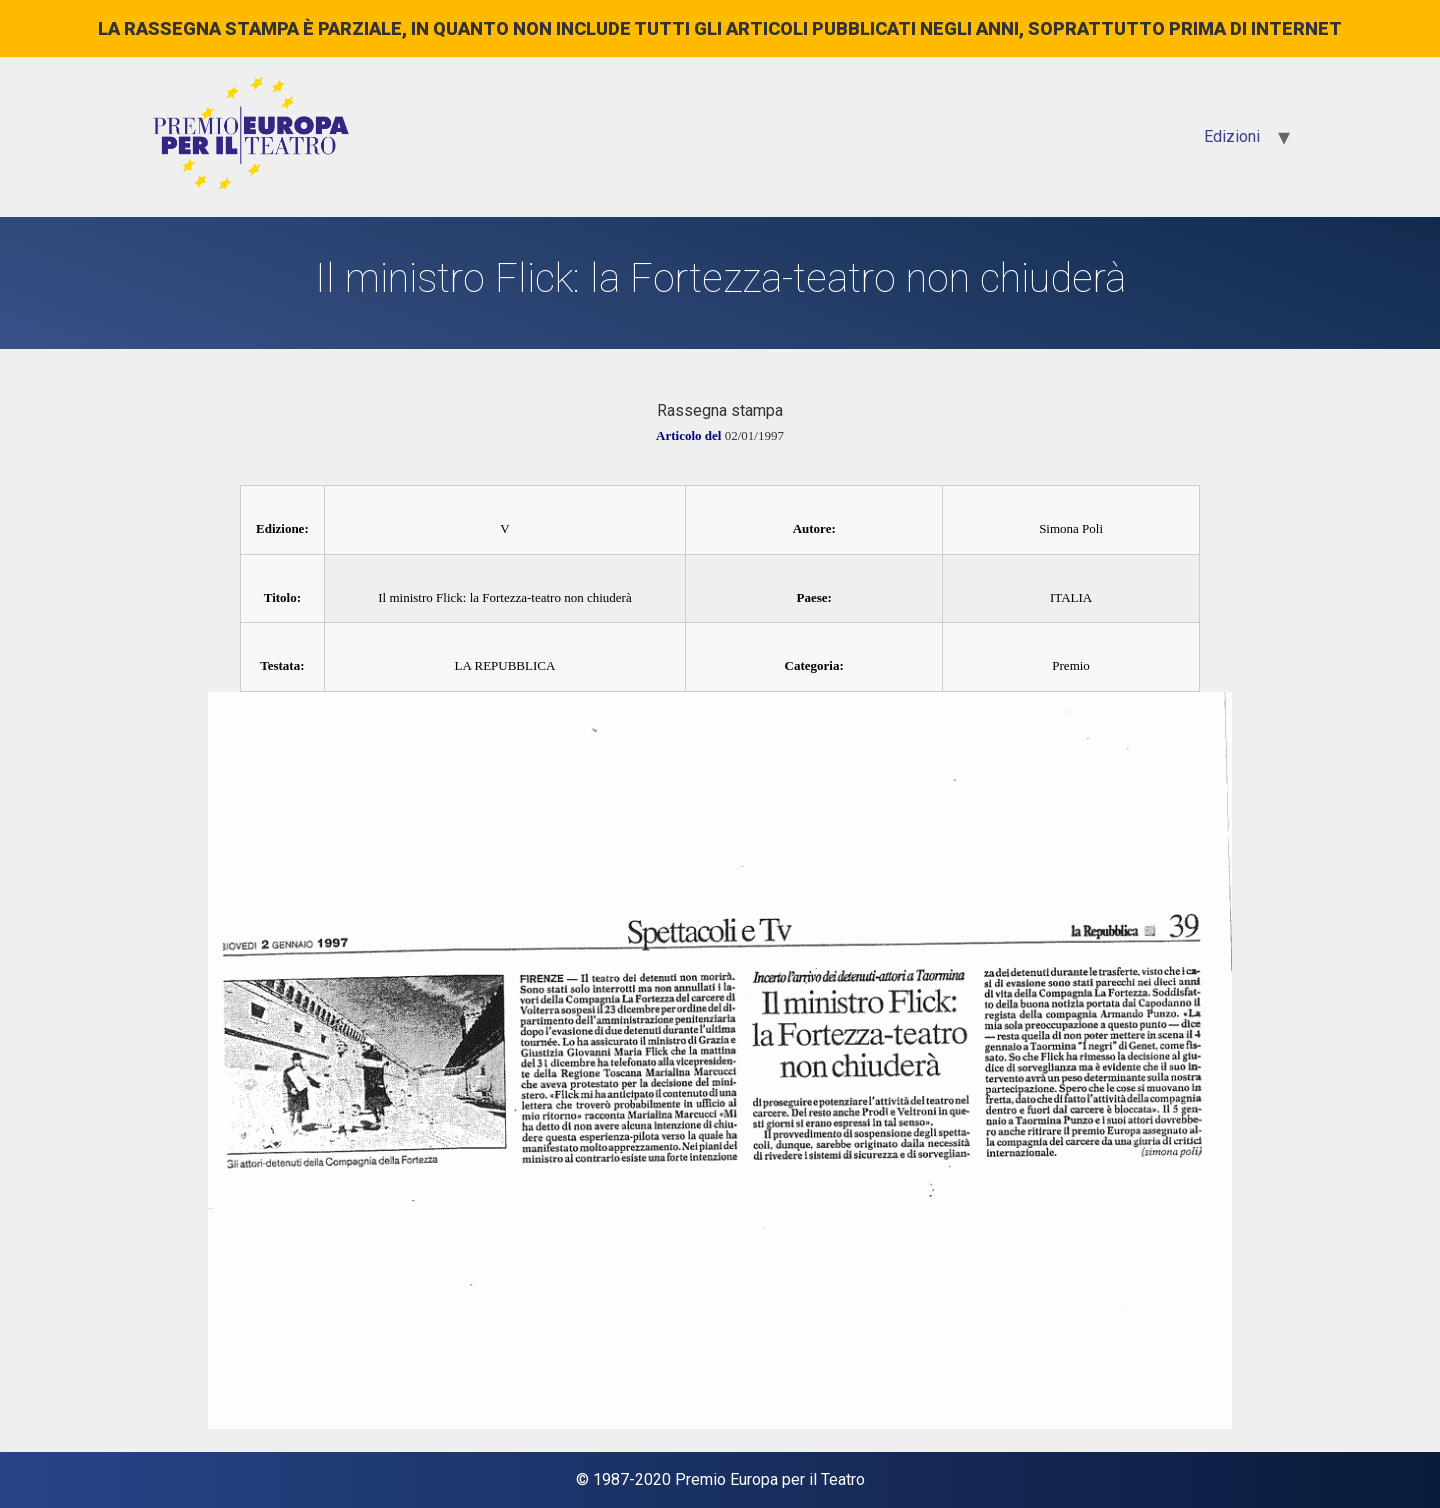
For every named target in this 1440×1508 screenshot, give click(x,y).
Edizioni (1232, 136)
